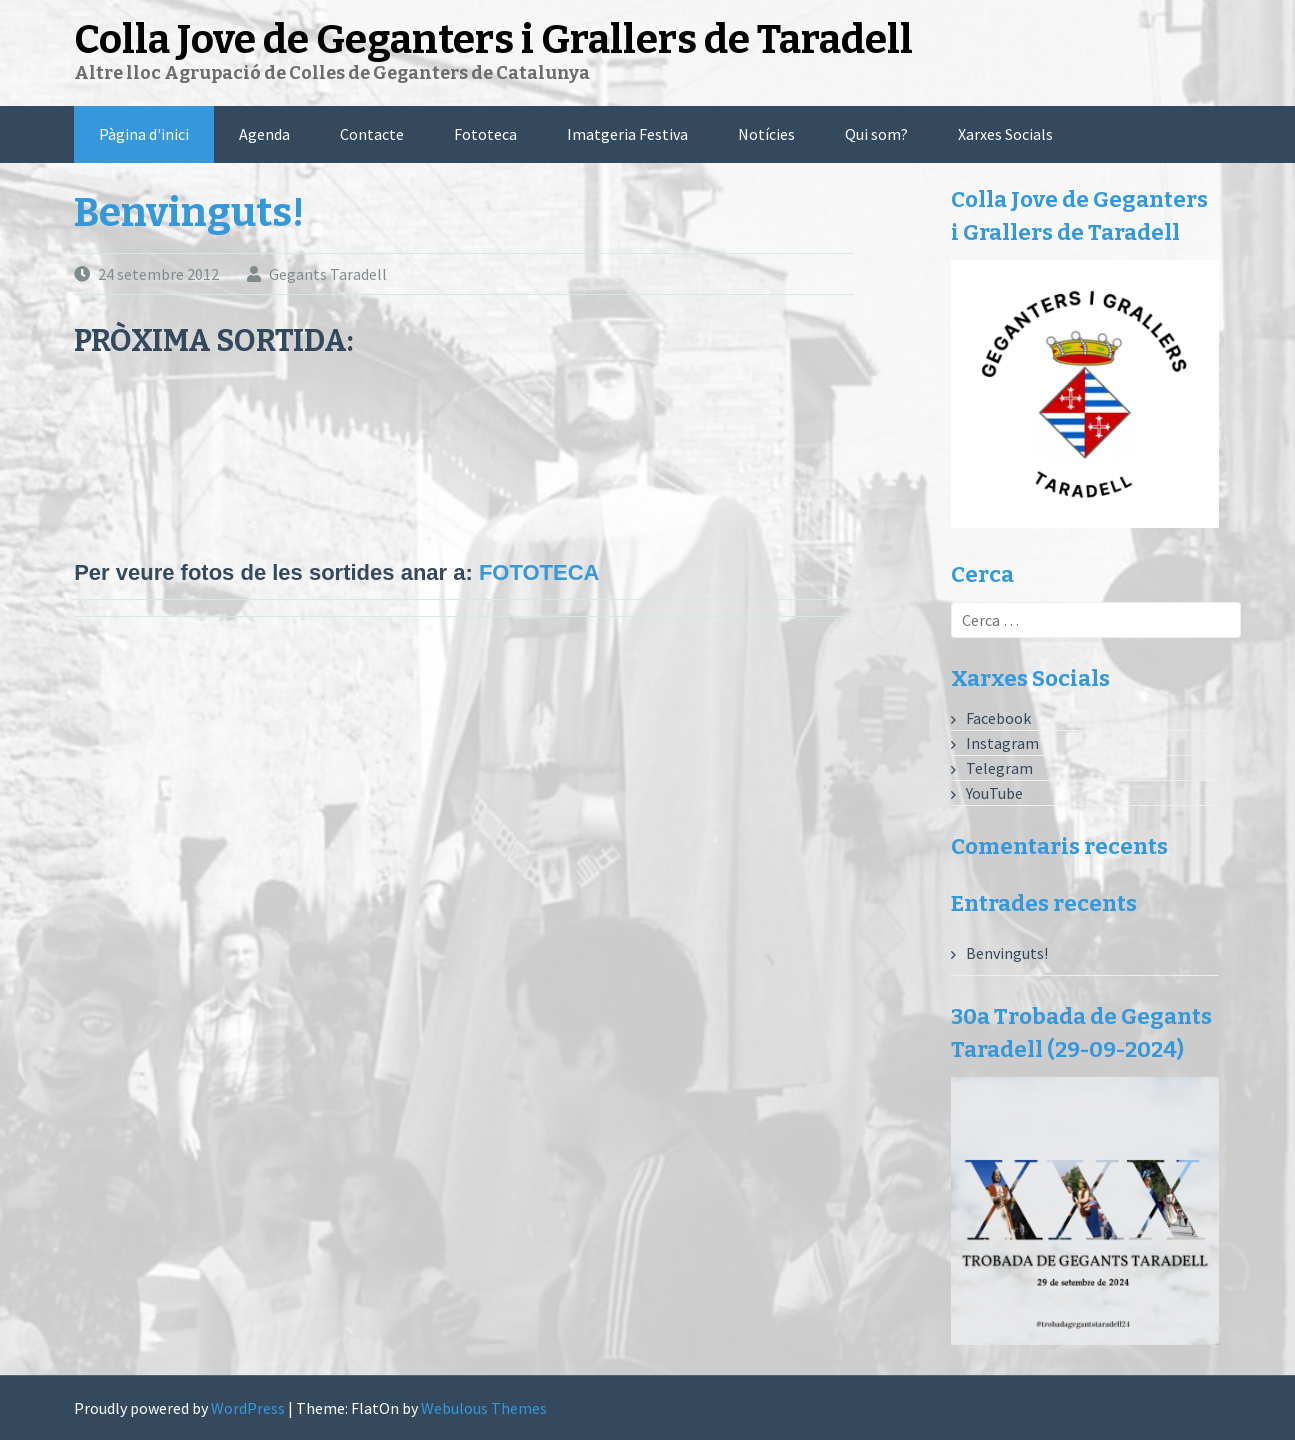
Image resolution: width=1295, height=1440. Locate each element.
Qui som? (876, 134)
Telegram (999, 768)
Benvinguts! (189, 213)
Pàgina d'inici (144, 134)
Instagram (1002, 743)
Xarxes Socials (1005, 134)
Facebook (998, 718)
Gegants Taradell (328, 274)
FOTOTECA (539, 572)
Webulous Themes (484, 1408)
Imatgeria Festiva (627, 134)
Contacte (372, 134)
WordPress (248, 1408)
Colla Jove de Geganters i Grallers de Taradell (493, 40)
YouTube (994, 793)
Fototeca (485, 134)
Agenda (264, 134)
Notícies (766, 134)
